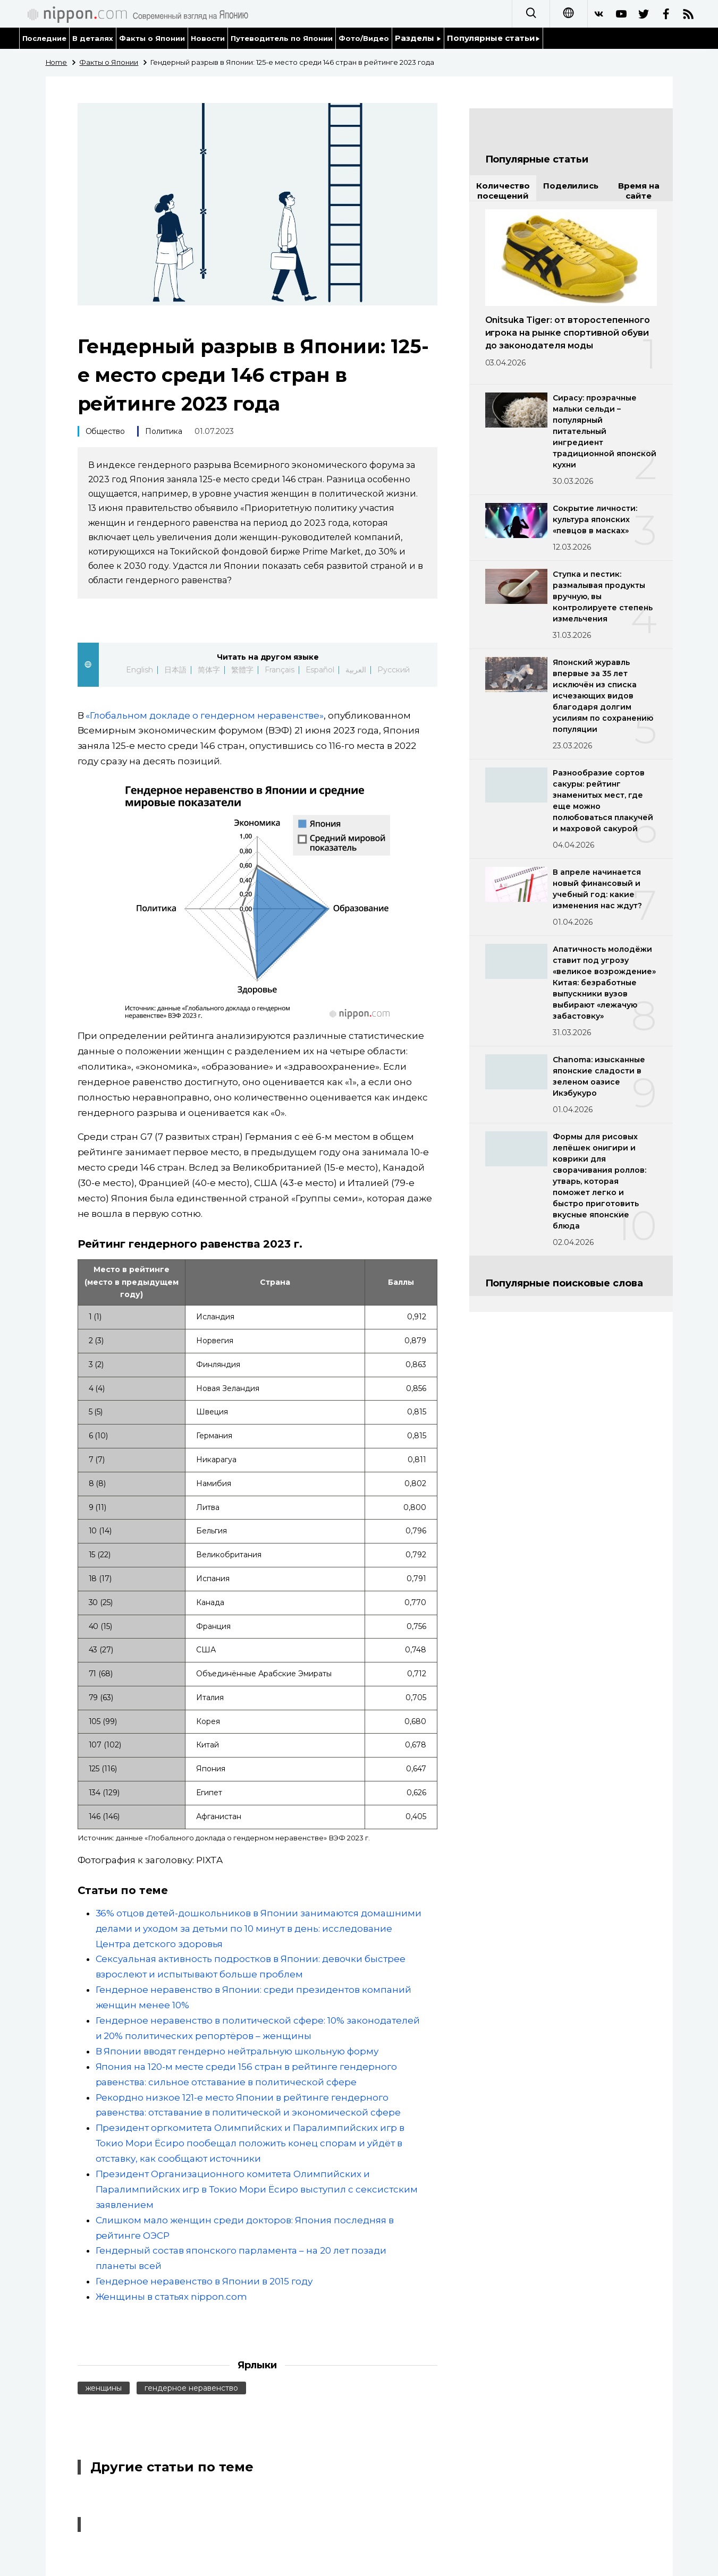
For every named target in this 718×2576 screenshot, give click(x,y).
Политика (163, 431)
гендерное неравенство (191, 2388)
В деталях (92, 38)
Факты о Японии (152, 38)
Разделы (418, 38)
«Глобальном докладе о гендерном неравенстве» (205, 715)
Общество (105, 431)
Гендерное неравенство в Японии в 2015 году (204, 2281)
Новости (208, 38)
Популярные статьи (493, 38)
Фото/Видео (364, 38)
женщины (104, 2388)
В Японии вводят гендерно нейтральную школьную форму (237, 2051)
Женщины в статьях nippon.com (172, 2296)
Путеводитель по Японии (282, 38)
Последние (44, 38)
